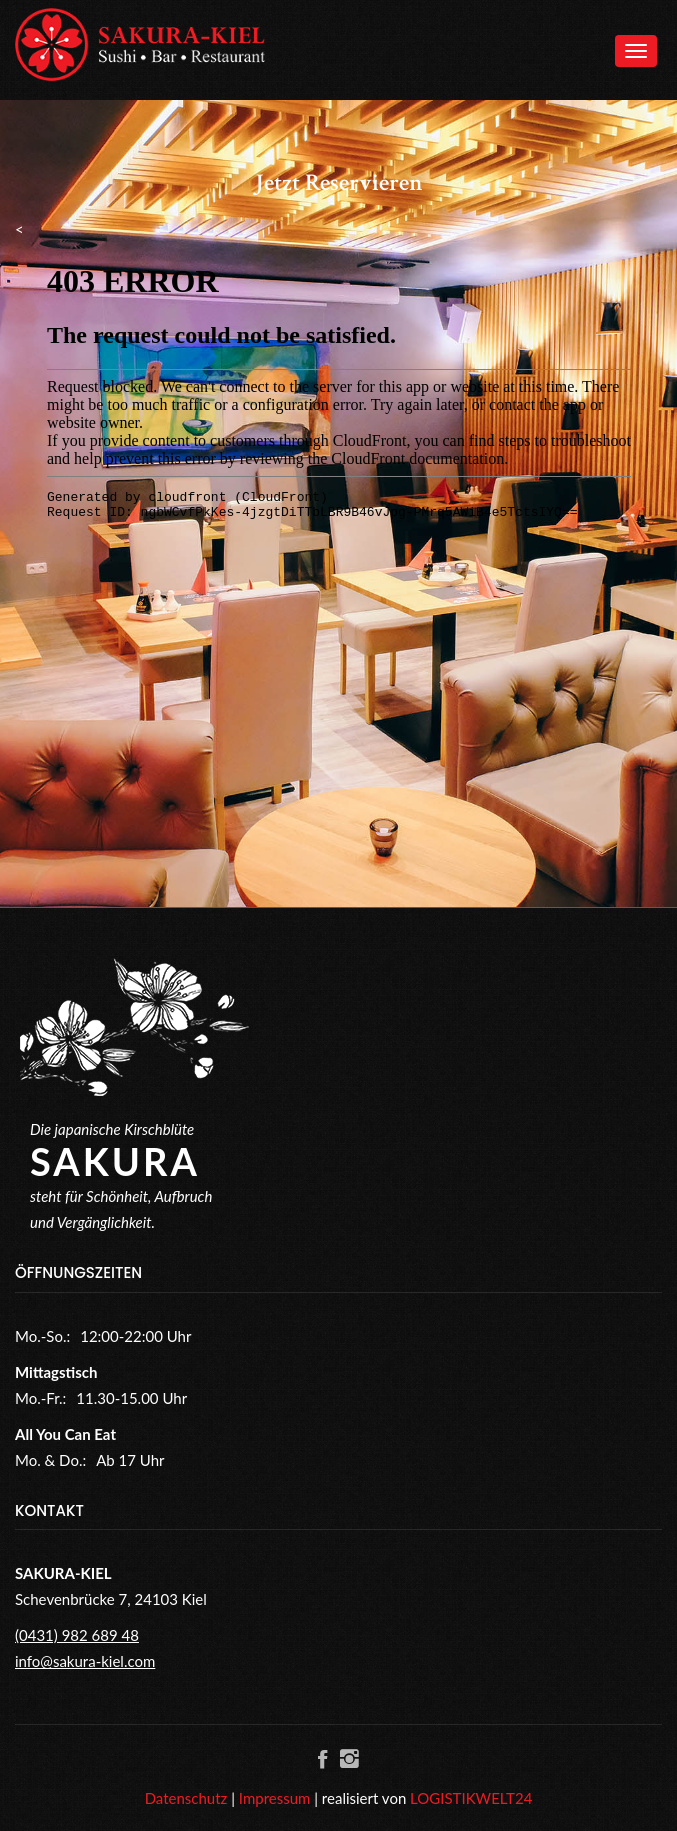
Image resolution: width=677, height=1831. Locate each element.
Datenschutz (186, 1798)
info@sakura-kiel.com (85, 1661)
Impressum (275, 1798)
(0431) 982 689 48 (77, 1635)
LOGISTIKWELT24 (471, 1798)
